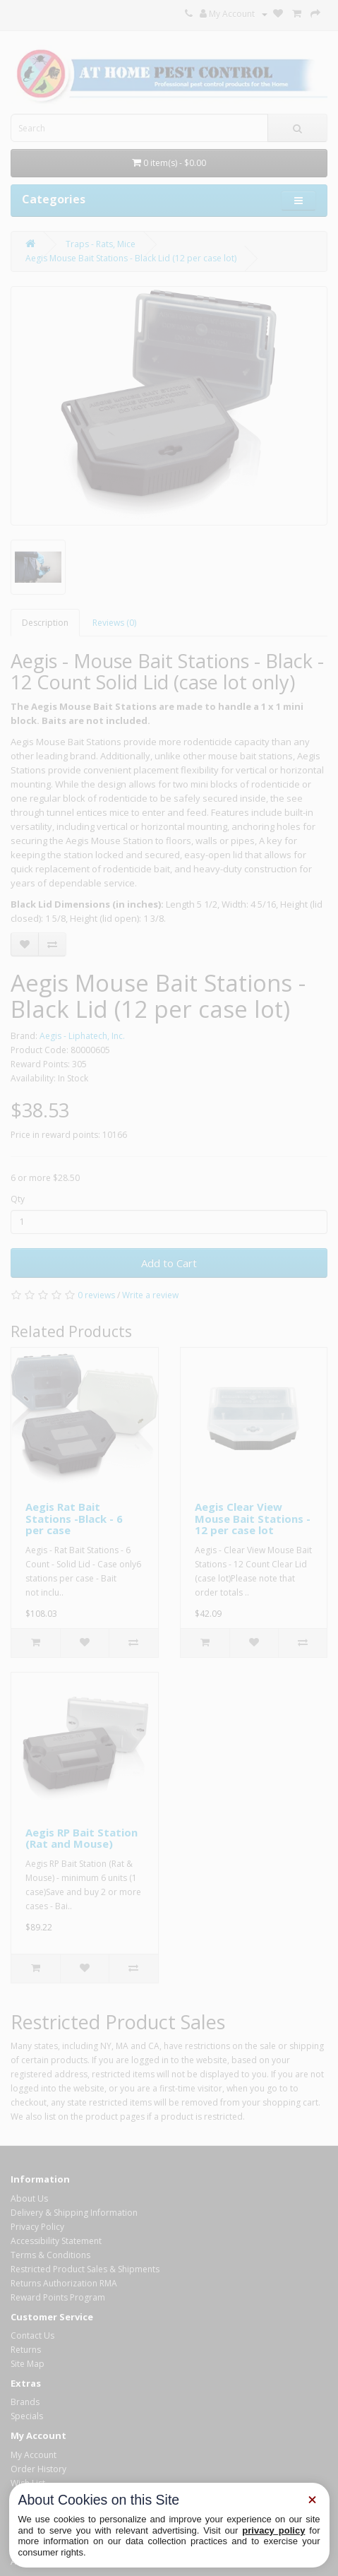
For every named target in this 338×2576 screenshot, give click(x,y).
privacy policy (273, 2530)
